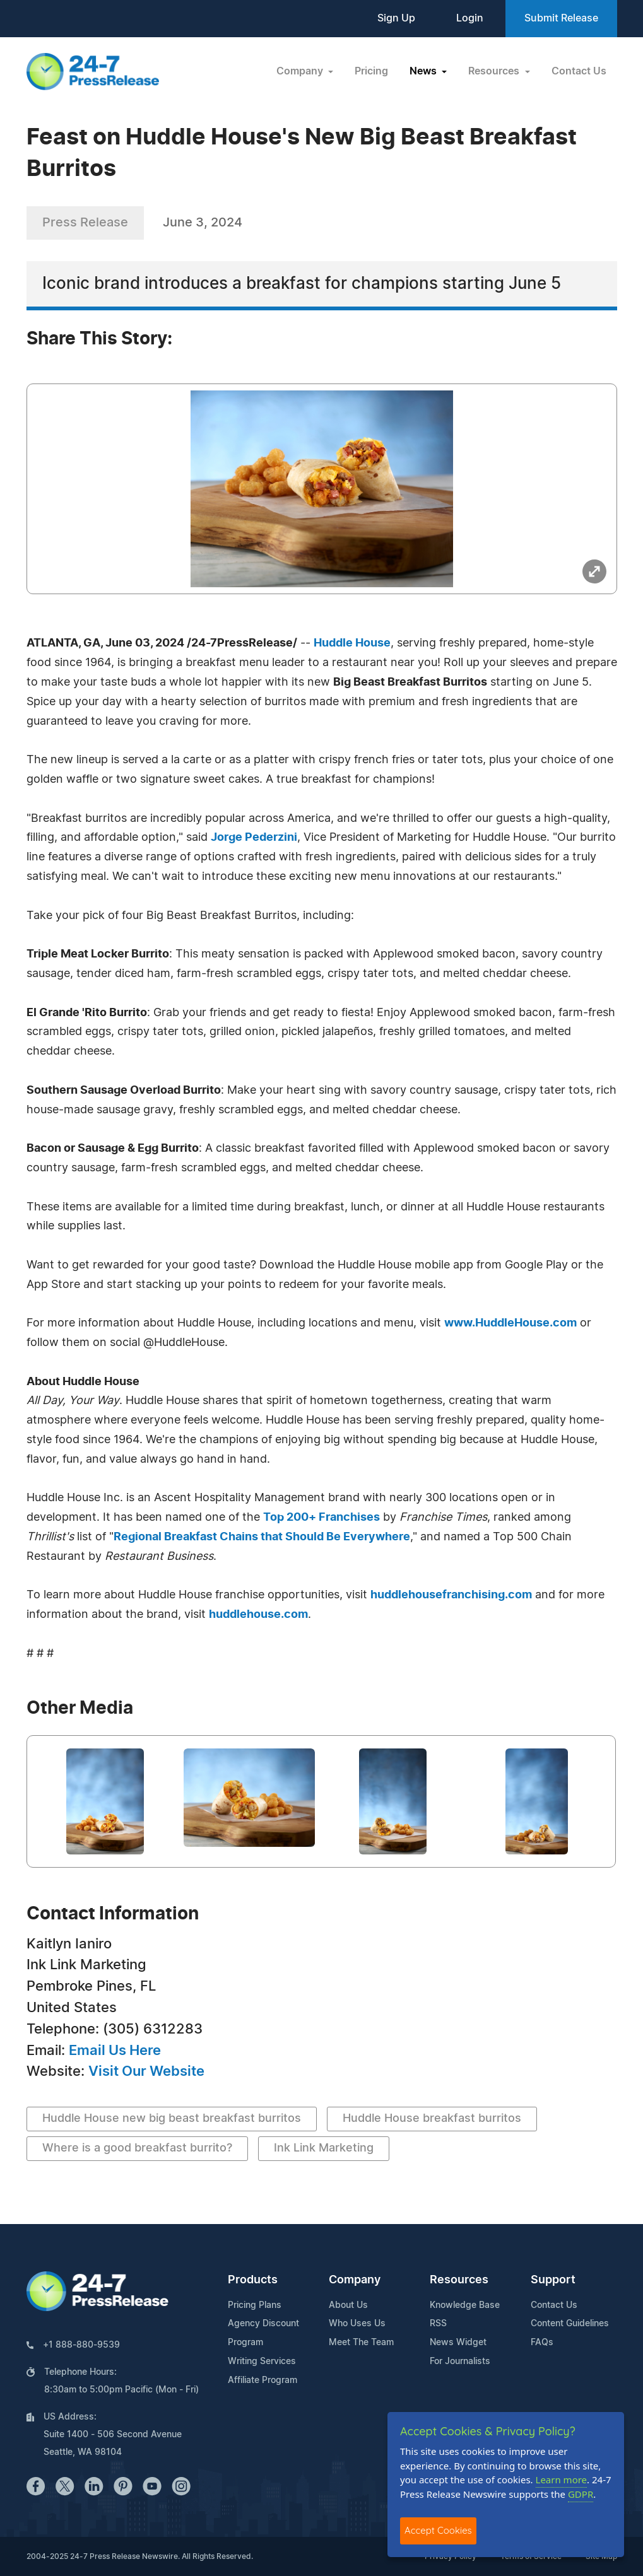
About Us (348, 2305)
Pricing (371, 71)
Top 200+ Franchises (321, 1517)
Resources (459, 2280)
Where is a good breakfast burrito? (137, 2148)
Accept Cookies (438, 2530)
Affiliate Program (262, 2380)
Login (469, 18)
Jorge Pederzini (254, 837)
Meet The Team (361, 2342)
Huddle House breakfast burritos (432, 2118)
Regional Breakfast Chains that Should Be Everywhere (262, 1537)
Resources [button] (495, 71)
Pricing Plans (254, 2305)
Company (354, 2280)
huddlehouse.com (258, 1614)
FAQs (542, 2342)
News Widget (458, 2342)
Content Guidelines (570, 2323)
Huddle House (352, 643)
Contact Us (579, 71)
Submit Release (561, 18)
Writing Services (262, 2361)
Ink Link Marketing (324, 2148)
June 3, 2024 (202, 222)
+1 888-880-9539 (81, 2345)
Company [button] (301, 71)
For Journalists (460, 2361)
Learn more (561, 2479)
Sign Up (396, 18)
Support (553, 2280)
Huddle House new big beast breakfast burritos (171, 2118)
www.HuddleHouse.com (510, 1323)
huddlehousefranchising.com (451, 1595)
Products (253, 2280)
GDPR (580, 2494)
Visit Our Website (146, 2071)
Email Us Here (115, 2051)
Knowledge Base (465, 2305)
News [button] (424, 71)
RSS (438, 2323)
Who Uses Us (357, 2323)
